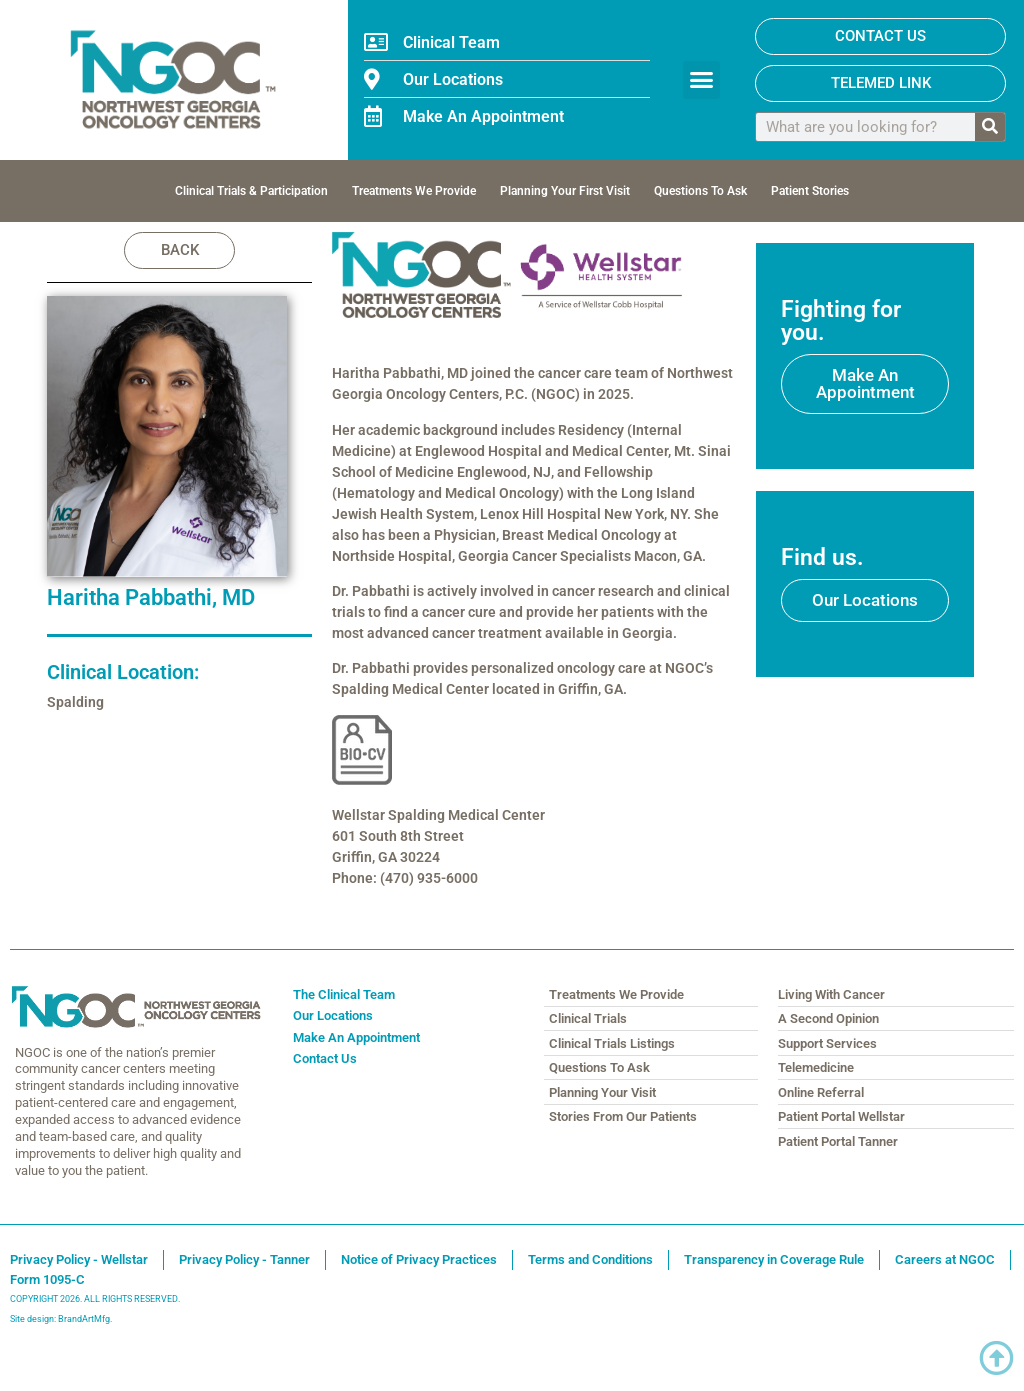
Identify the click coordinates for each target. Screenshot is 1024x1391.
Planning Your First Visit (565, 191)
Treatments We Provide (414, 191)
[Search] (990, 127)
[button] (702, 80)
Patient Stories (810, 191)
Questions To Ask (700, 191)
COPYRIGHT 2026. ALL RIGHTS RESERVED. (95, 1300)
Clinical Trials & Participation (251, 191)
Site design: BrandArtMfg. (61, 1320)
